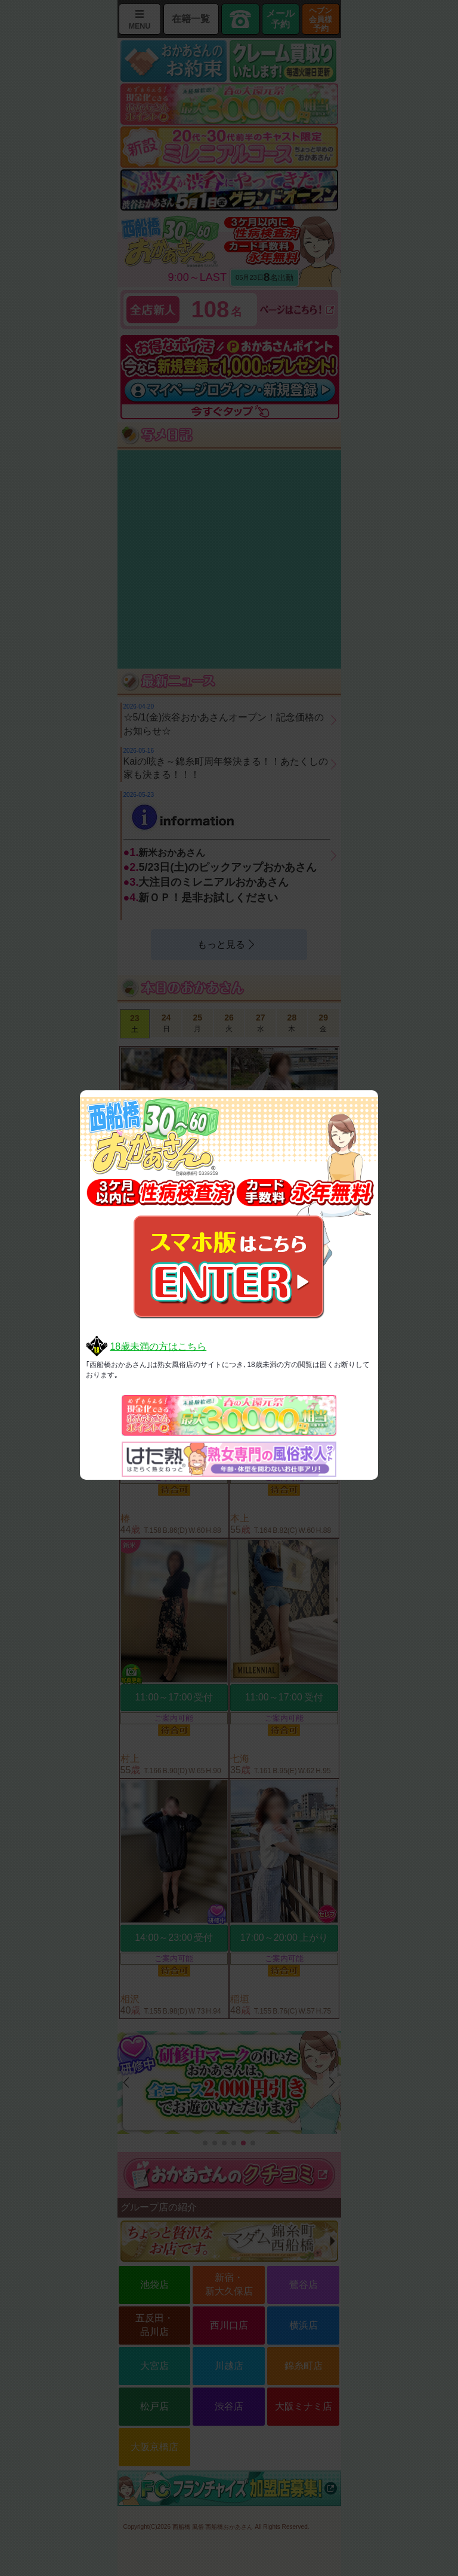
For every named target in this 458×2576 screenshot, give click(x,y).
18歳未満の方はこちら (158, 1346)
